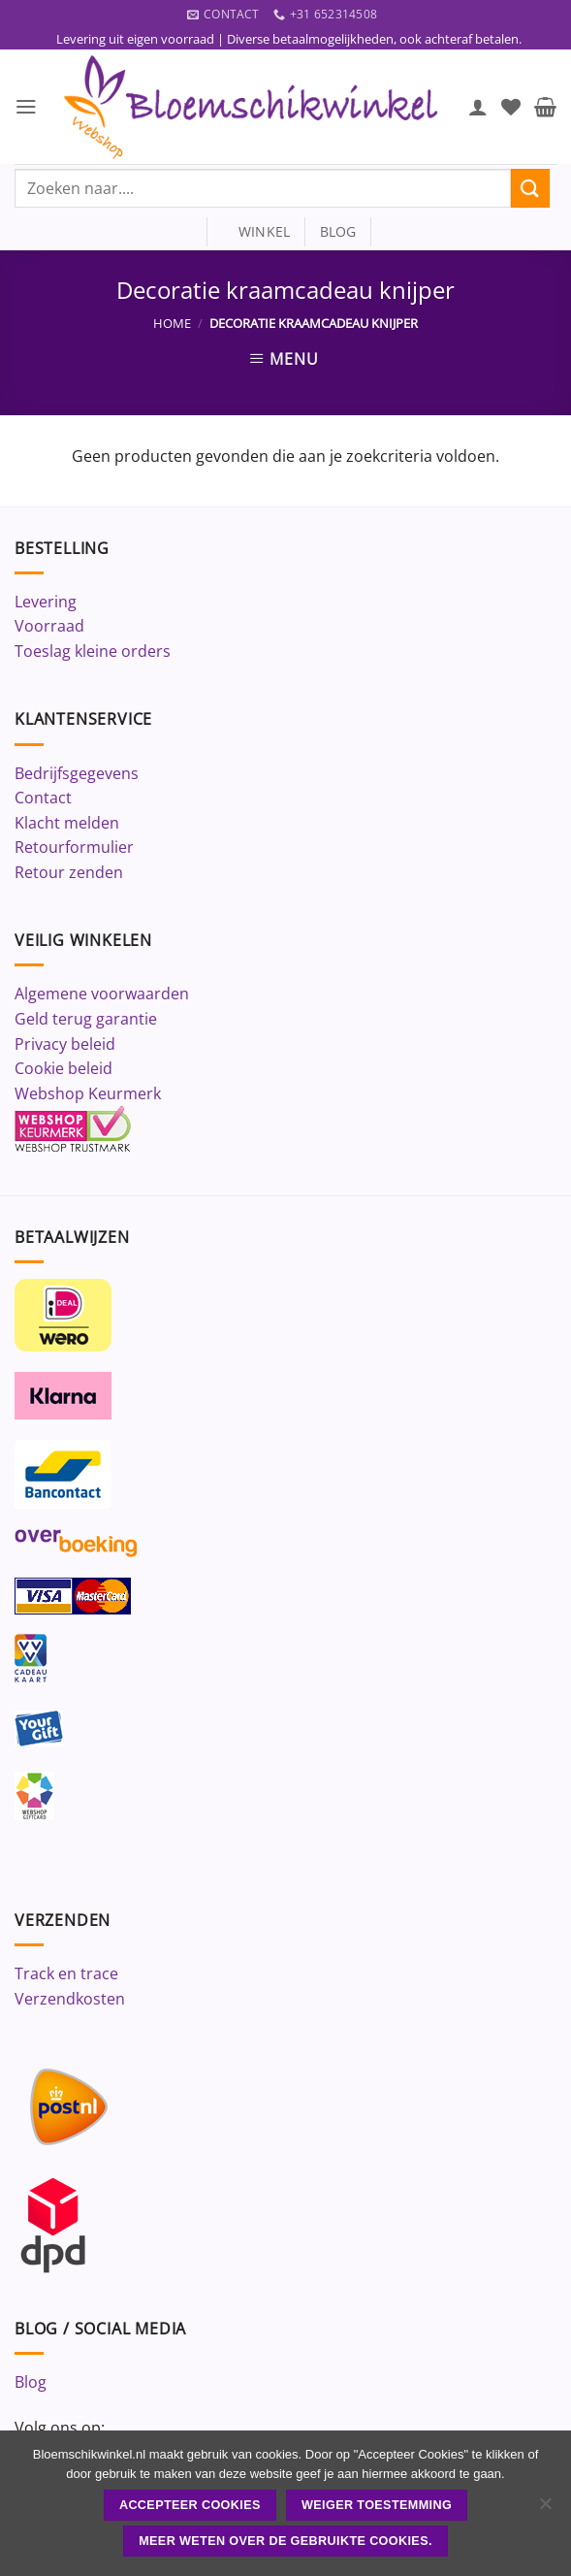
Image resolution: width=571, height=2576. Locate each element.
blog (338, 232)
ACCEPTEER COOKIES (190, 2505)
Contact (43, 798)
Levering (46, 602)
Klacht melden (67, 822)
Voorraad (49, 626)
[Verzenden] (530, 189)
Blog (31, 2383)
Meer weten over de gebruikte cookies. (285, 2541)
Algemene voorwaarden (102, 994)
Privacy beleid (65, 1044)
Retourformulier (74, 848)
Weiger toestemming (376, 2505)
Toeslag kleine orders (93, 652)
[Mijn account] (478, 107)
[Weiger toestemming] (544, 2509)
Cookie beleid (63, 1069)
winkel (256, 232)
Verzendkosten (70, 1999)
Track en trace (66, 1974)
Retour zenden (69, 873)
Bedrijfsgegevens (77, 773)
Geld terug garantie (86, 1019)
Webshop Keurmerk (88, 1094)
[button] (26, 107)
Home (172, 324)
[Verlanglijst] (511, 107)
